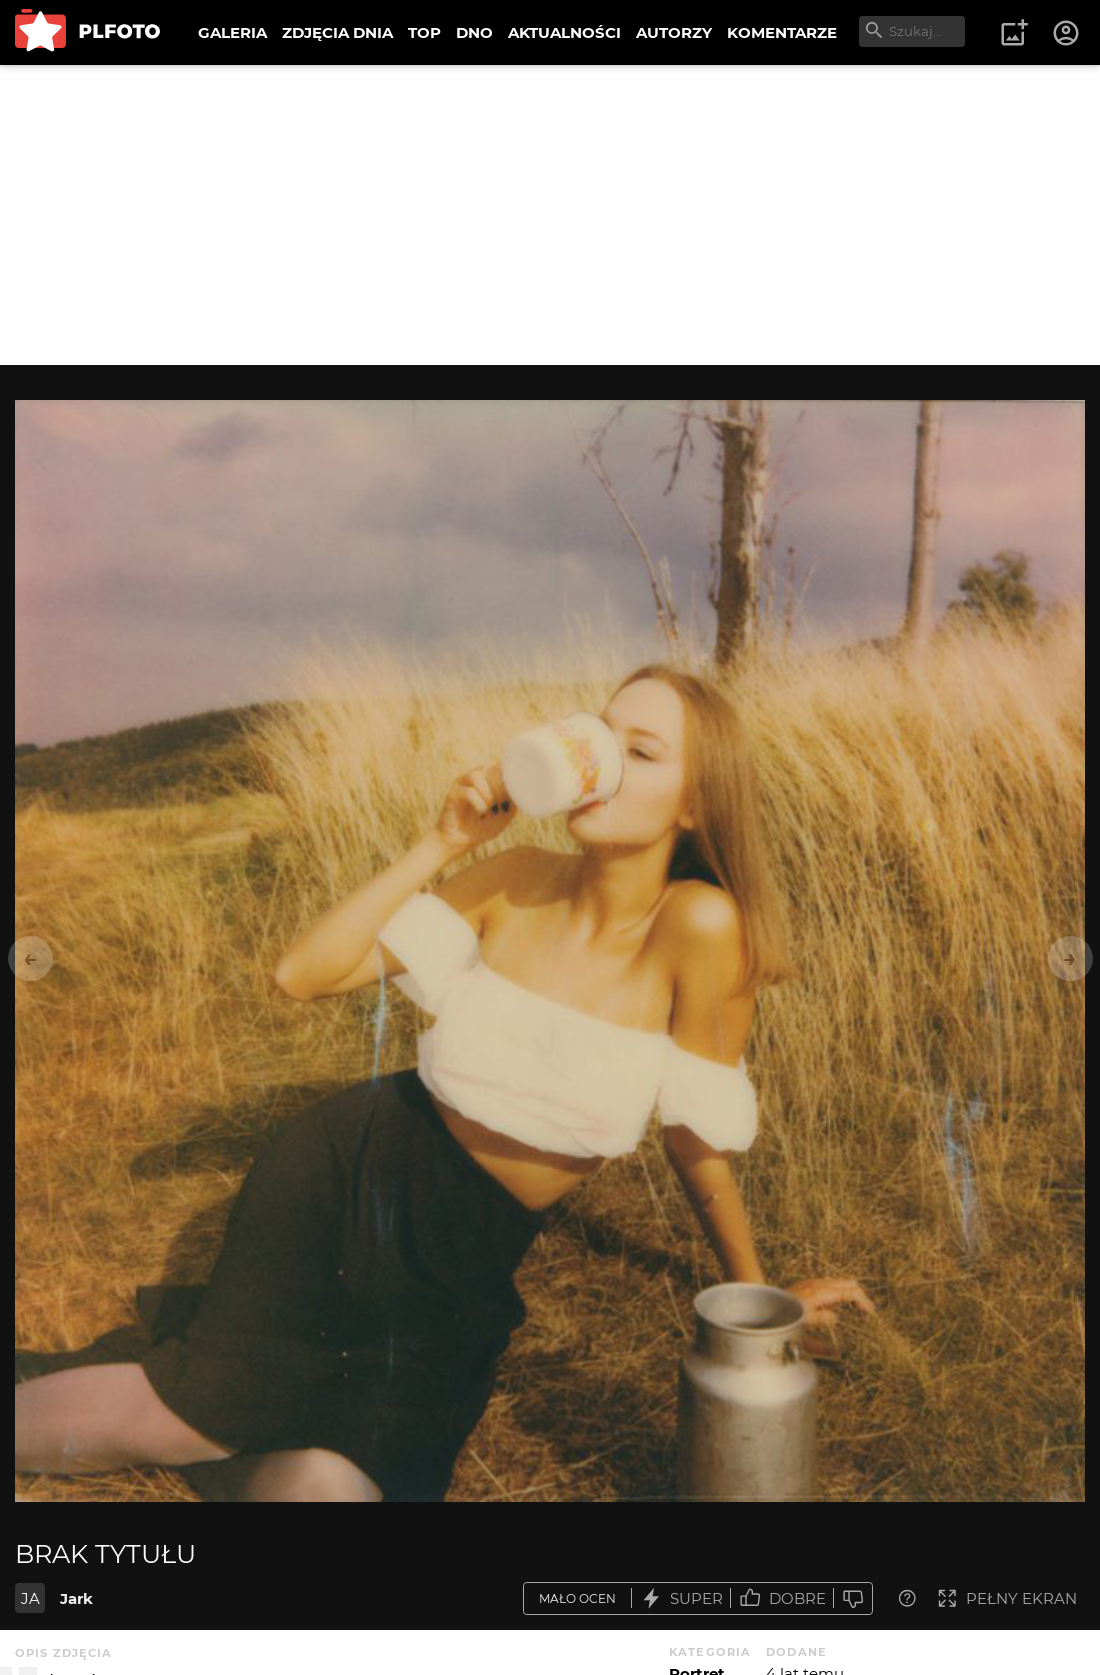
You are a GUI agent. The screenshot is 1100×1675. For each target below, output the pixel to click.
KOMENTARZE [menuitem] (782, 32)
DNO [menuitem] (474, 32)
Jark (76, 1598)
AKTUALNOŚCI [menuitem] (564, 32)
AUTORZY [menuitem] (674, 32)
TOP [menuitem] (424, 32)
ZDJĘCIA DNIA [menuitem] (337, 32)
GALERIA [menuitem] (232, 32)
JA (30, 1598)
